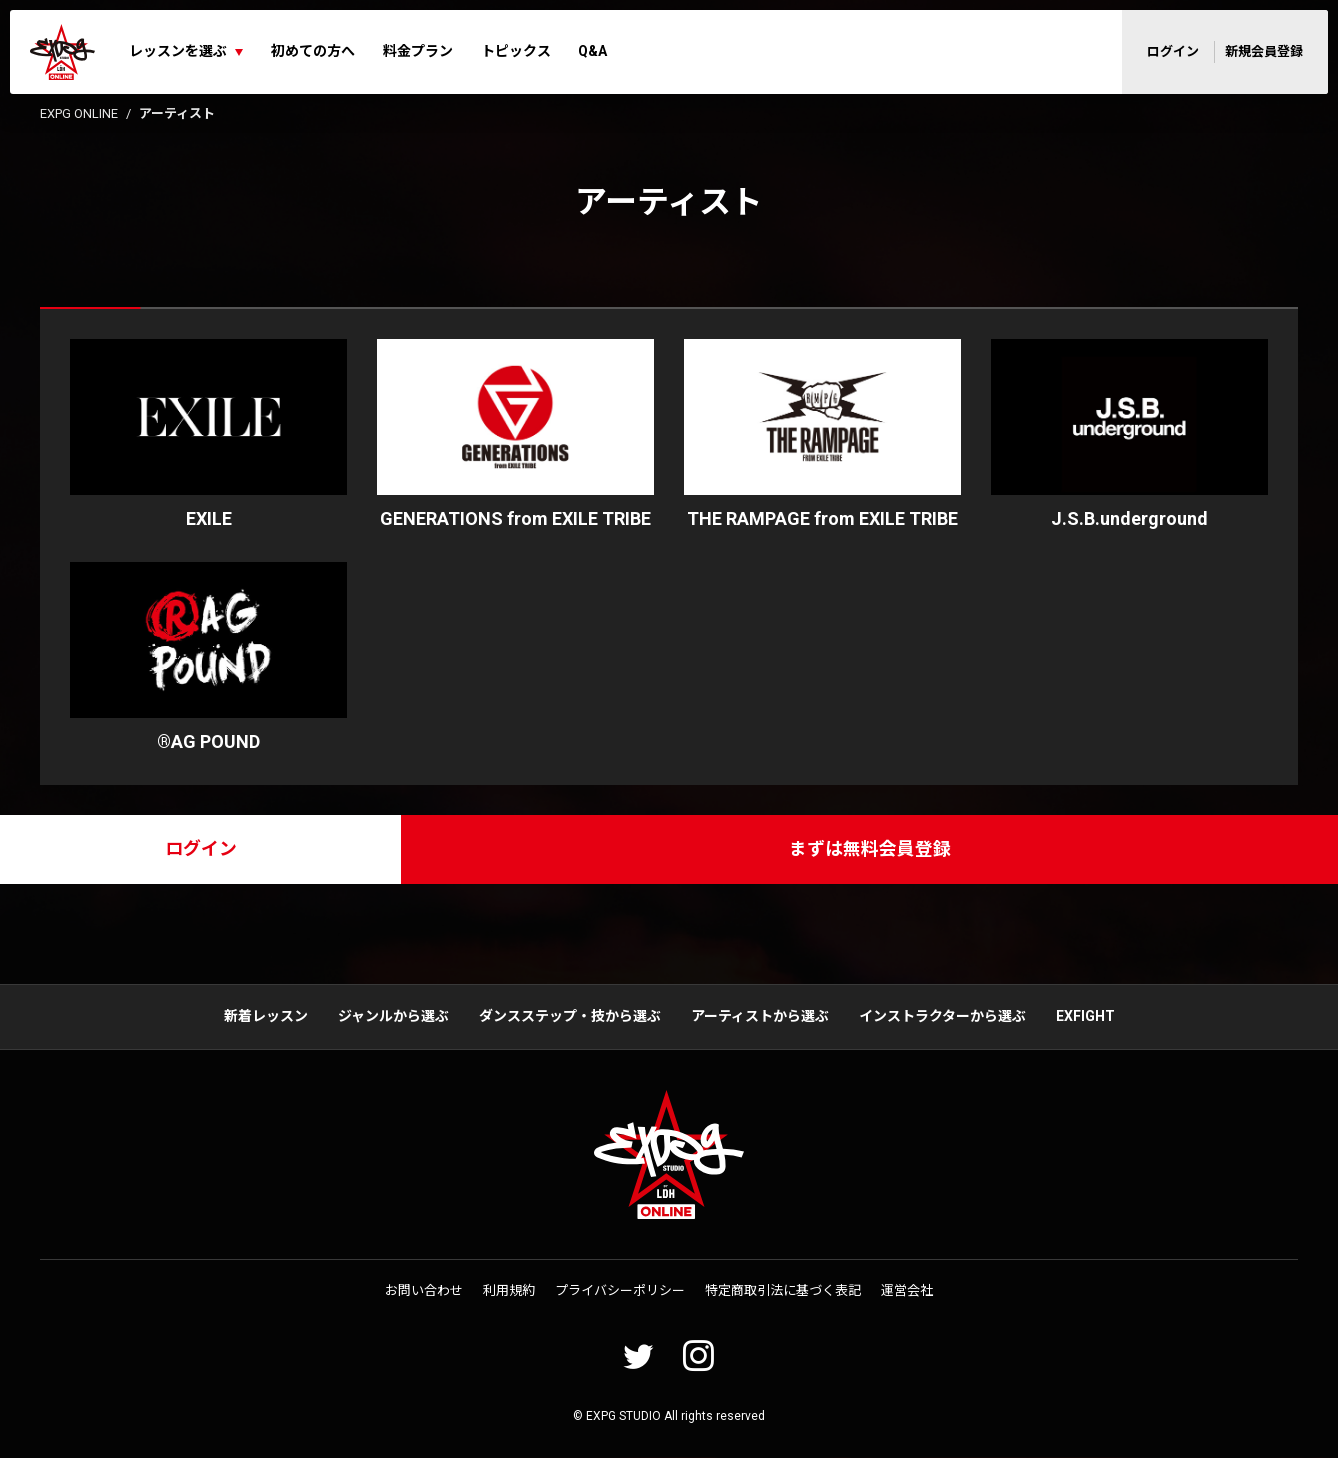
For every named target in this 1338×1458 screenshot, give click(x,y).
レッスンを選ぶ (178, 51)
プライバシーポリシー (620, 1291)
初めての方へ (313, 51)
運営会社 (907, 1291)
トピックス (516, 51)
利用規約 (509, 1291)
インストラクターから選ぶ (942, 1017)
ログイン (1173, 51)
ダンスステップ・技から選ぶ (570, 1017)
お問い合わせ (424, 1291)
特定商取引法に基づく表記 (783, 1291)
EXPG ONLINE (79, 113)
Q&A (592, 51)
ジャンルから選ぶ (393, 1017)
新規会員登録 (1264, 51)
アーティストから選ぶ (760, 1017)
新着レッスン (266, 1017)
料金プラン (418, 51)
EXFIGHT (1085, 1017)
